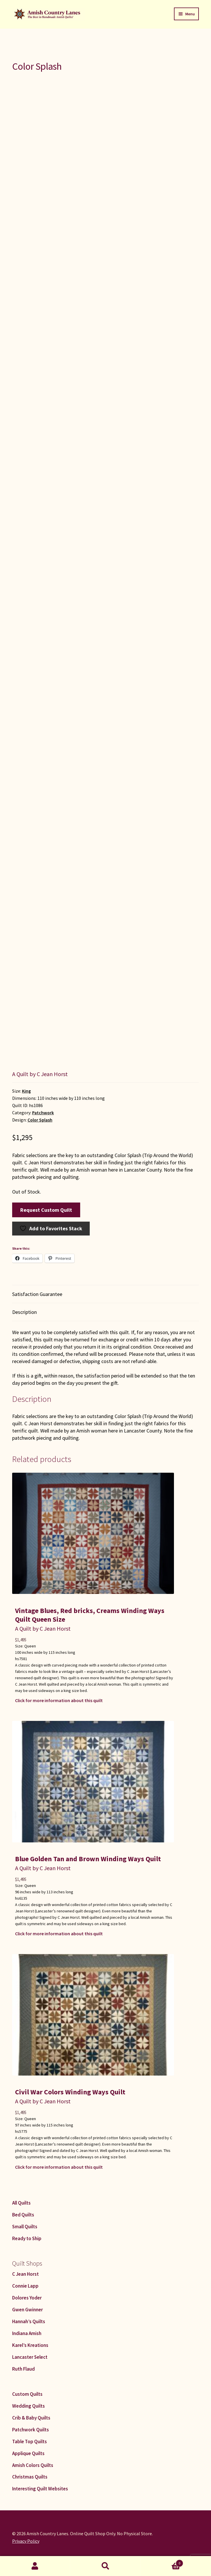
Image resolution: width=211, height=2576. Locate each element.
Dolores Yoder (27, 2298)
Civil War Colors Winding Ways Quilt (70, 2091)
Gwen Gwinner (27, 2309)
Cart (162, 2562)
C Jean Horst (25, 2274)
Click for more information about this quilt (59, 1700)
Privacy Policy (25, 2541)
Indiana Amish (26, 2333)
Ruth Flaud (23, 2369)
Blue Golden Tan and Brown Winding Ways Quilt (88, 1858)
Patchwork (43, 1112)
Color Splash (39, 1120)
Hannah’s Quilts (28, 2321)
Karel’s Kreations (30, 2345)
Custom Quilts (27, 2394)
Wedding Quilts (28, 2406)
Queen (30, 1646)
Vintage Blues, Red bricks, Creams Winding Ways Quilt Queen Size (89, 1615)
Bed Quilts (23, 2215)
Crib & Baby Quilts (31, 2418)
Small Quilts (24, 2226)
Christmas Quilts (29, 2477)
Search (105, 2566)
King (26, 1091)
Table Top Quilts (29, 2441)
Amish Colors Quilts (32, 2465)
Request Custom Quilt (46, 1210)
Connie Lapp (25, 2286)
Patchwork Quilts (30, 2429)
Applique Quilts (28, 2453)
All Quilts (21, 2203)
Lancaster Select (29, 2357)
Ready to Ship (26, 2238)
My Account (35, 2566)
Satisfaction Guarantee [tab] (37, 1294)
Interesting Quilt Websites (40, 2488)
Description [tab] (24, 1312)
